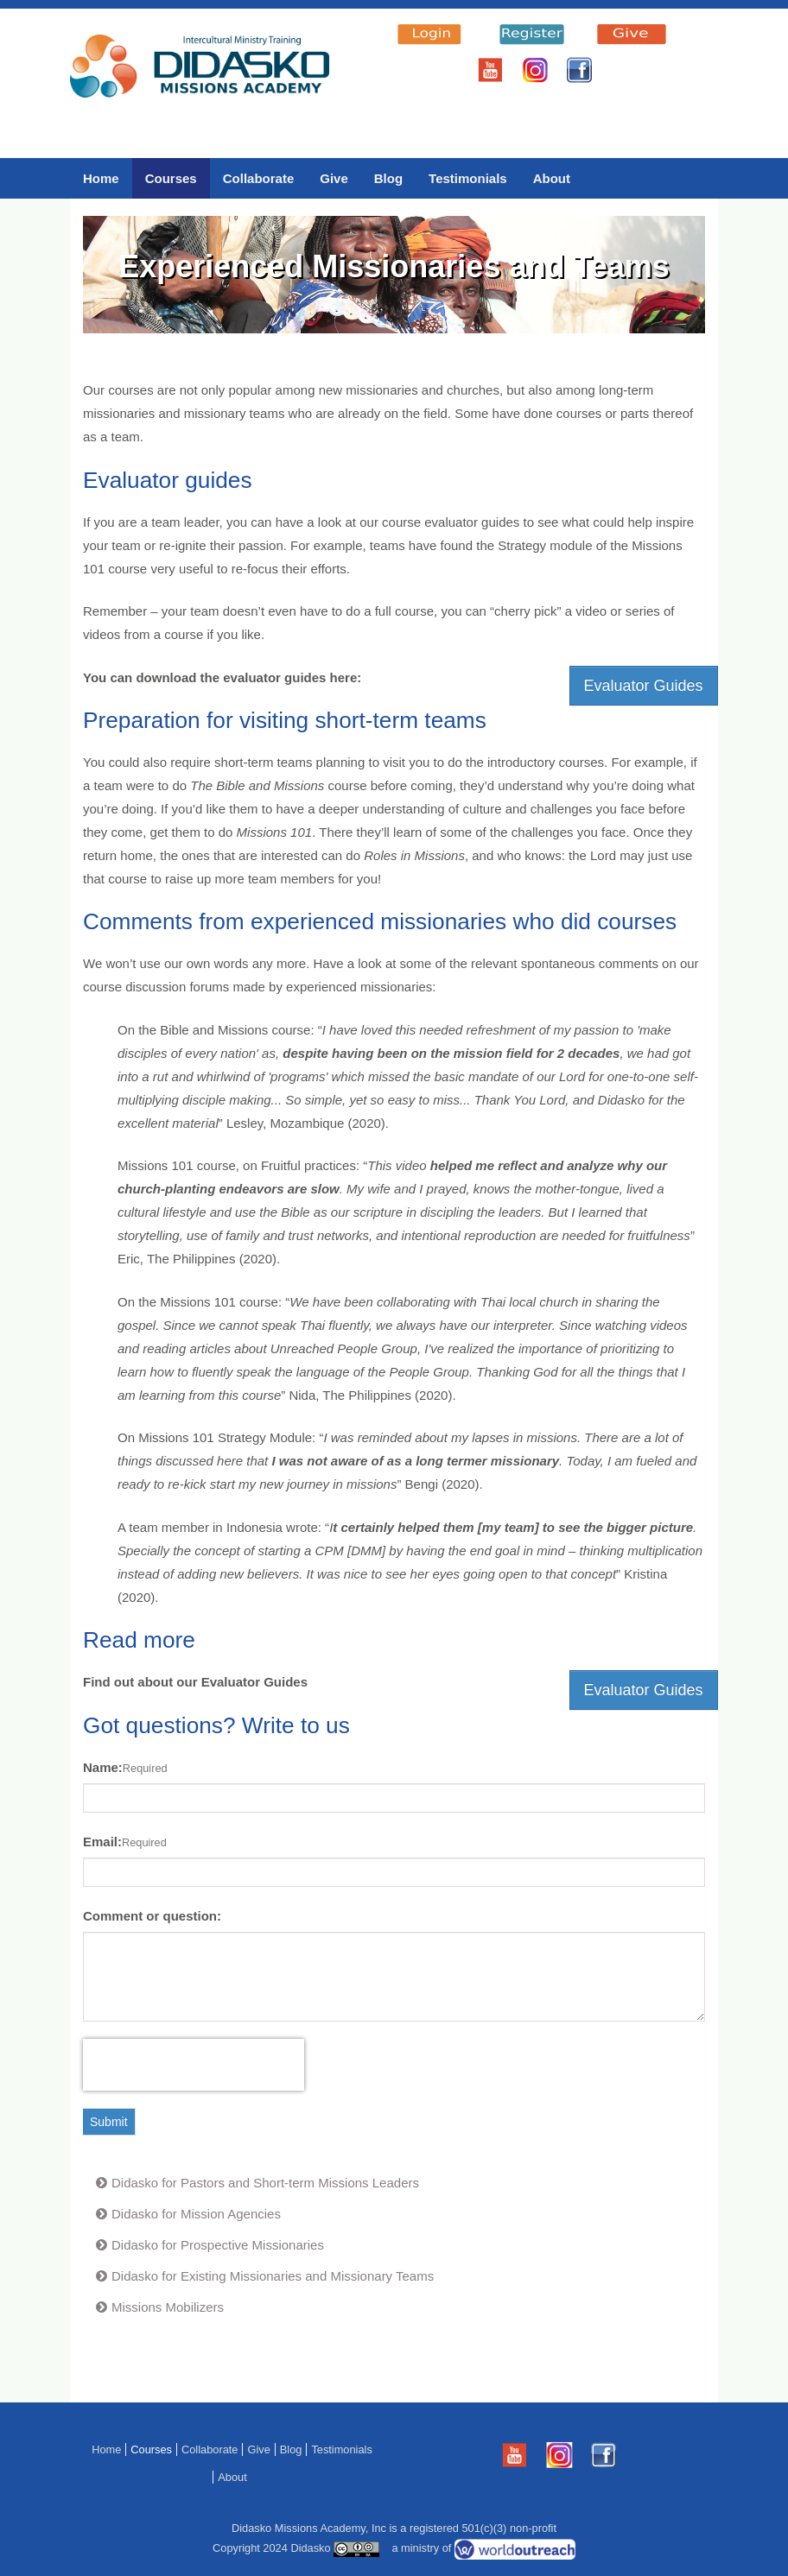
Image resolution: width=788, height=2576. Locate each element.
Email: (102, 1841)
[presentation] (193, 2065)
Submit (109, 2122)
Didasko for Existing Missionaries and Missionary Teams (272, 2276)
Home (101, 178)
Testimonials (468, 178)
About (551, 178)
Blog (388, 178)
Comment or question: (152, 1915)
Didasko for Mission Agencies (196, 2213)
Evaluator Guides (643, 685)
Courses (171, 178)
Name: (103, 1767)
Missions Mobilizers (167, 2307)
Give (334, 178)
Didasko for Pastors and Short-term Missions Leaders (265, 2182)
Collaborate (259, 178)
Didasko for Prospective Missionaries (217, 2244)
